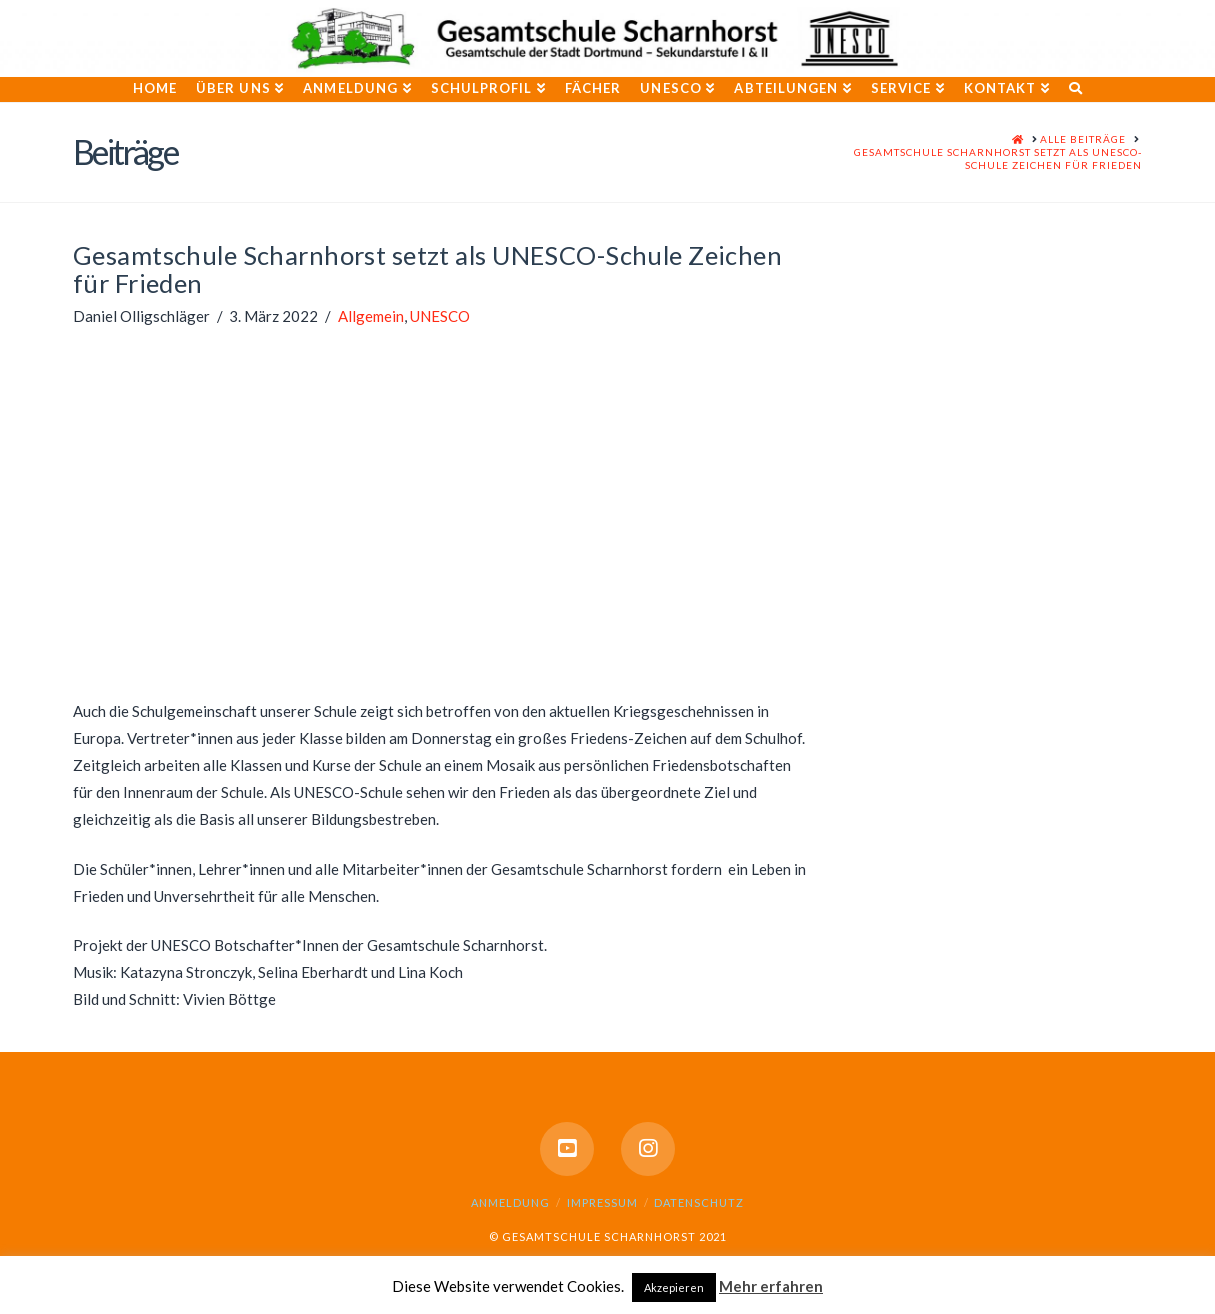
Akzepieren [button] (674, 1287)
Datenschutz (699, 1202)
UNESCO (440, 316)
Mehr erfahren (771, 1286)
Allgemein (371, 316)
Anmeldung (510, 1202)
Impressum (602, 1202)
